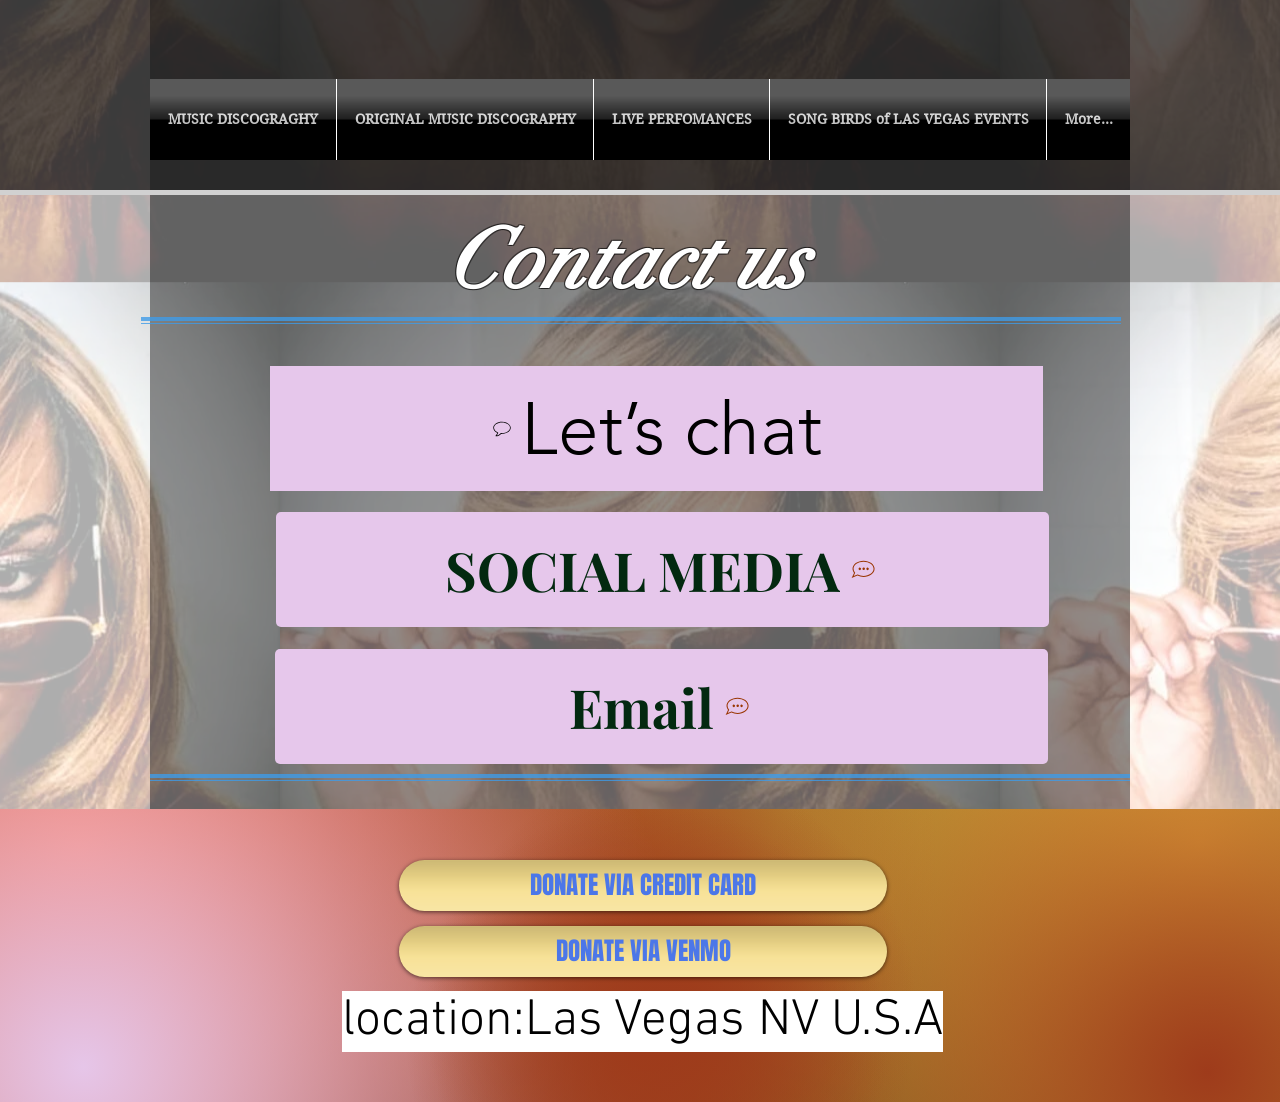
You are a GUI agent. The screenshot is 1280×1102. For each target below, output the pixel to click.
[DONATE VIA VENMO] (643, 951)
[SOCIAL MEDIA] (662, 569)
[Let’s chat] (656, 428)
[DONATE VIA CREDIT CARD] (643, 885)
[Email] (661, 706)
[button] (243, 119)
